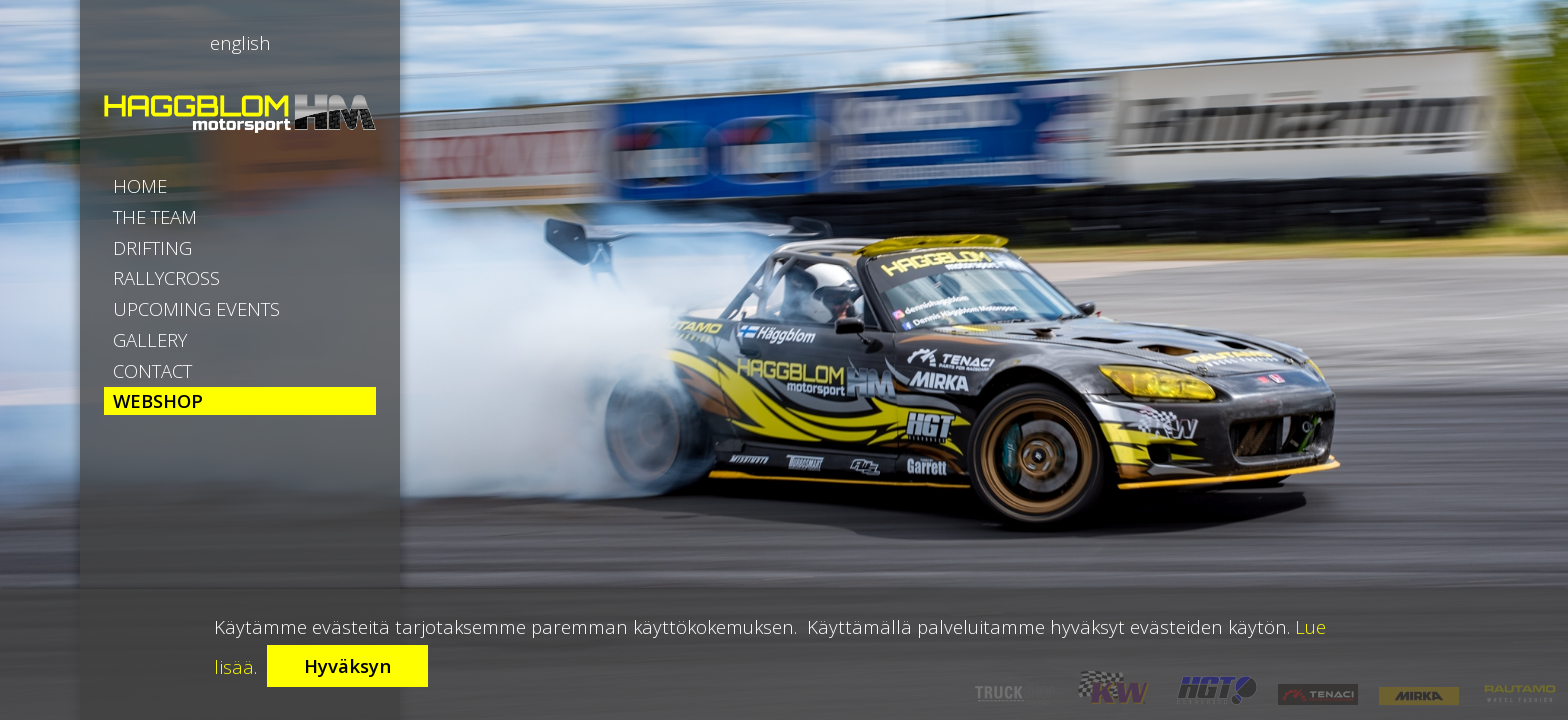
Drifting (175, 299)
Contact (178, 512)
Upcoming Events (239, 405)
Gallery (171, 459)
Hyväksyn (347, 665)
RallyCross (195, 352)
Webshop (181, 565)
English (240, 43)
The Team (180, 245)
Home (156, 192)
